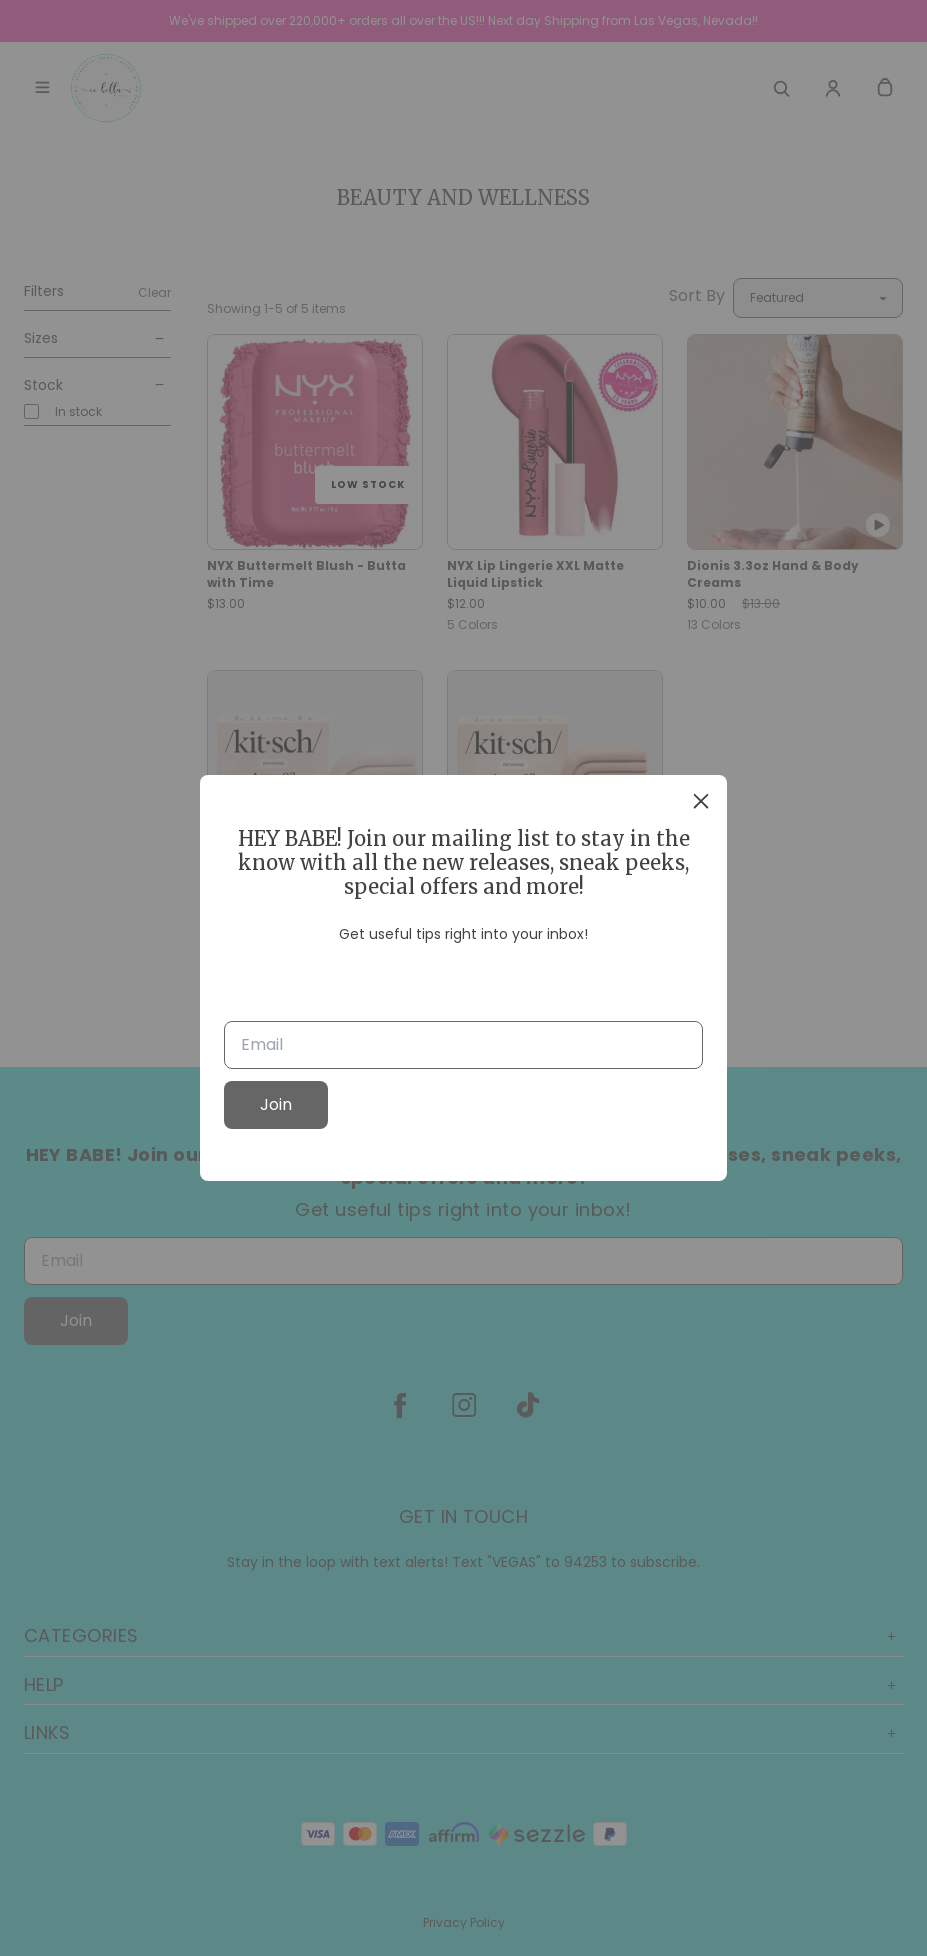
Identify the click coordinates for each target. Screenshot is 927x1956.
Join (276, 1104)
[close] (701, 801)
